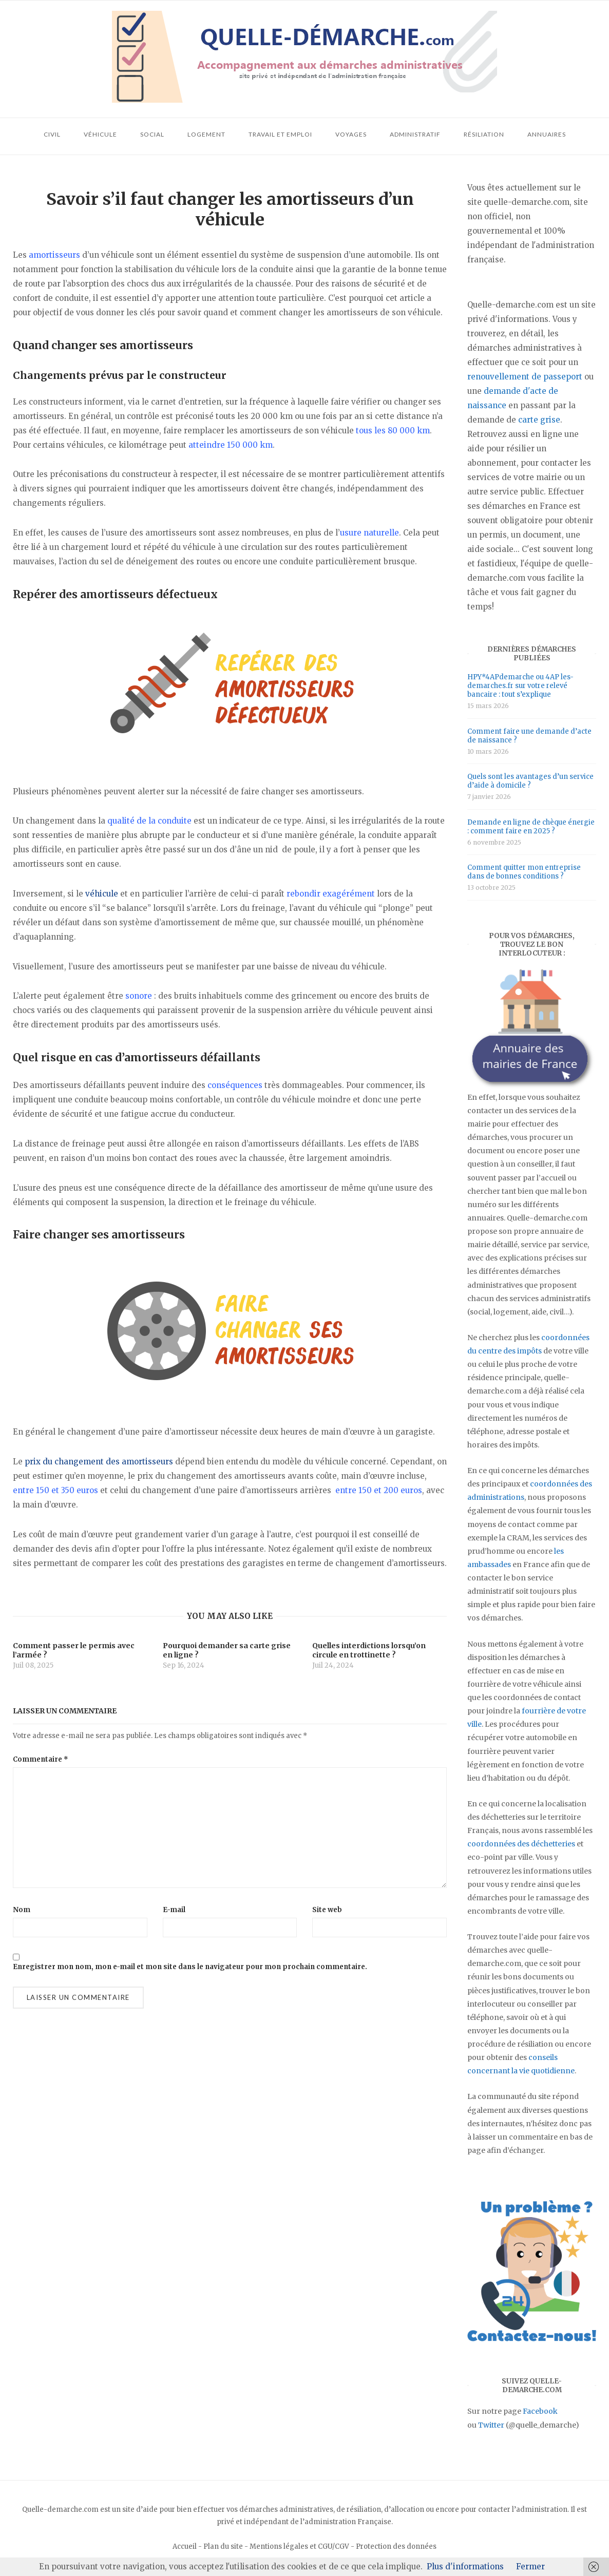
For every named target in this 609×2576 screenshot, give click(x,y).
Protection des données (396, 2546)
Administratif (415, 134)
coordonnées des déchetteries (521, 1843)
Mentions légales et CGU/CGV (299, 2546)
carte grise (539, 420)
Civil (52, 134)
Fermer (530, 2566)
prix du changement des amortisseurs (99, 1461)
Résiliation (484, 134)
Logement (206, 134)
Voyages (351, 134)
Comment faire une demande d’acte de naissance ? (529, 736)
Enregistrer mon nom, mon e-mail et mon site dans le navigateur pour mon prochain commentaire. (190, 1966)
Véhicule (100, 134)
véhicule (101, 894)
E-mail (174, 1909)
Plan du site (223, 2546)
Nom (21, 1909)
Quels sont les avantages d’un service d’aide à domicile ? (530, 781)
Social (152, 134)
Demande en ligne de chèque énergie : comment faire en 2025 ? (531, 826)
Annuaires (546, 134)
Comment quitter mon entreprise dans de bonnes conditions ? (524, 872)
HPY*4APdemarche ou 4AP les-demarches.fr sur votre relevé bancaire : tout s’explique (520, 686)
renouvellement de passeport (524, 376)
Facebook (540, 2411)
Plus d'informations (465, 2566)
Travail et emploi (280, 134)
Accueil (185, 2546)
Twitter (491, 2425)
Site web (327, 1909)
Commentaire (40, 1759)
